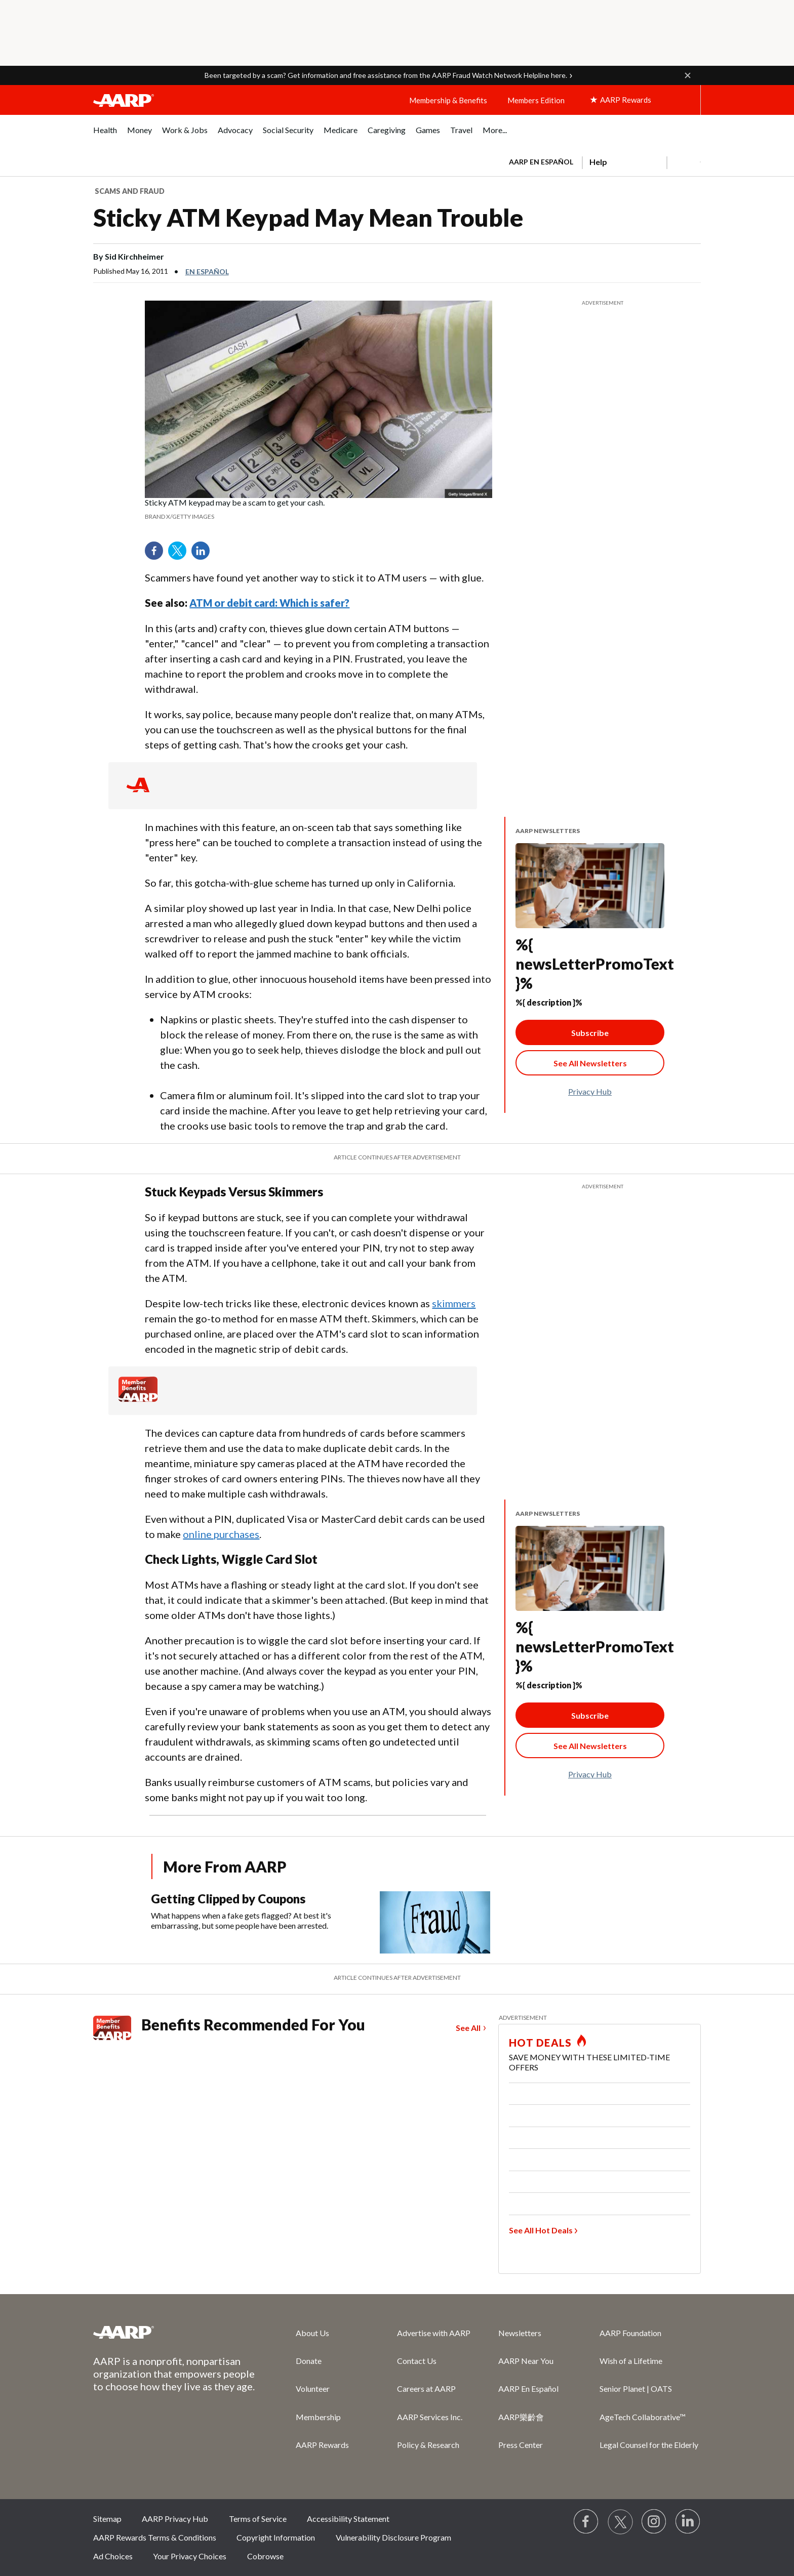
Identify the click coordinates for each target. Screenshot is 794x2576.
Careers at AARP (426, 2388)
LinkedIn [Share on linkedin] (204, 554)
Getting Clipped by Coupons (228, 1898)
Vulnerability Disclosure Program (393, 2537)
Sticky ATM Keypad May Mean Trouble (308, 217)
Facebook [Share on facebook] (157, 554)
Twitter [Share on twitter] (180, 554)
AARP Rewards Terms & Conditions (154, 2537)
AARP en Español (541, 161)
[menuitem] (105, 135)
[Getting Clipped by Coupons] (324, 1922)
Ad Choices (113, 2556)
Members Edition (536, 100)
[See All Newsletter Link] (590, 1062)
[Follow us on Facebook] (586, 2522)
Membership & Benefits (448, 100)
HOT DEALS (540, 2043)
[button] (688, 75)
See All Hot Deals (541, 2230)
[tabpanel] (600, 161)
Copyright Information (275, 2537)
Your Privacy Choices (189, 2556)
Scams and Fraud (130, 191)
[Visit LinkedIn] (688, 2522)
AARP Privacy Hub (175, 2518)
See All (468, 2027)
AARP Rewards (322, 2444)
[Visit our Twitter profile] (620, 2522)
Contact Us (416, 2360)
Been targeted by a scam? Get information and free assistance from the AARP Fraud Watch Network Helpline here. (386, 75)
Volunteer (313, 2388)
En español (207, 271)
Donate (309, 2360)
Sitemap (107, 2518)
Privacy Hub (590, 1091)
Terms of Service (258, 2518)
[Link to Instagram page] (654, 2522)
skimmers (453, 1303)
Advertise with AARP (433, 2333)
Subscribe (590, 1032)
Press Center (520, 2444)
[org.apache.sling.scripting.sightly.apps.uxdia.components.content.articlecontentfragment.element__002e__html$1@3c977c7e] (318, 509)
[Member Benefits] (137, 1398)
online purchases (221, 1534)
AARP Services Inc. (429, 2417)
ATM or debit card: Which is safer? (269, 603)
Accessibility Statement (348, 2518)
